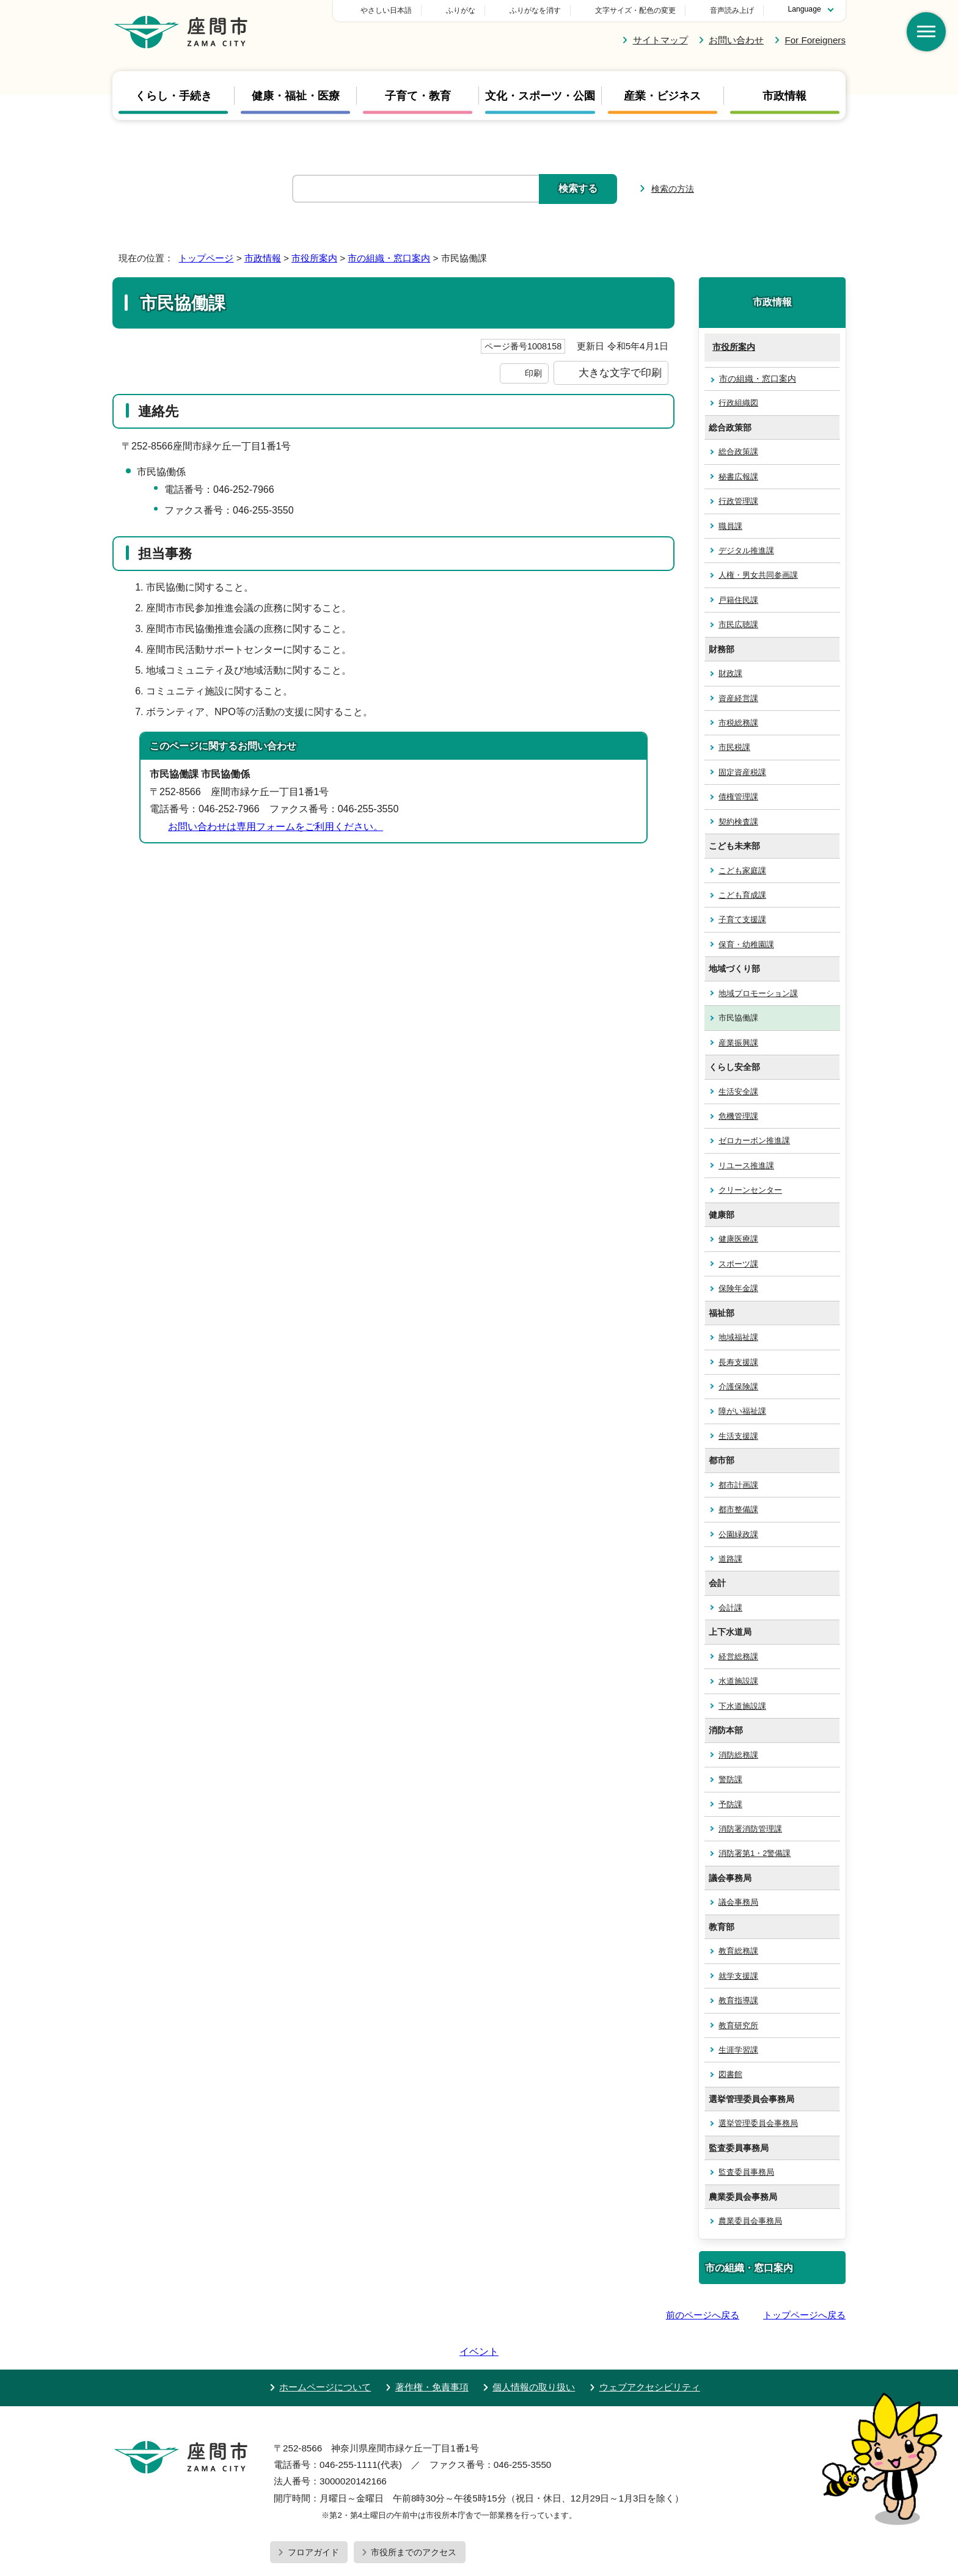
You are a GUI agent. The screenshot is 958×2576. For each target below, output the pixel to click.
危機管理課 (738, 1116)
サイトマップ (660, 40)
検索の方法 (672, 189)
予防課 (730, 1804)
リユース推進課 (746, 1165)
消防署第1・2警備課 (754, 1853)
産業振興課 (738, 1042)
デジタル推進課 (746, 550)
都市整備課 (738, 1509)
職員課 (730, 526)
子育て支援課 (742, 919)
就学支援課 (738, 1976)
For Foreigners (815, 40)
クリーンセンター (750, 1190)
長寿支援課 (738, 1362)
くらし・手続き (173, 95)
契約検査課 (738, 821)
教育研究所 (738, 2025)
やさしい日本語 (471, 10)
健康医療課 (738, 1238)
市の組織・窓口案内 (389, 258)
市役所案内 (314, 258)
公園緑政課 (738, 1534)
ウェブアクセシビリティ (649, 2352)
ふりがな (546, 10)
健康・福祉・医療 (296, 95)
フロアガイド (313, 2517)
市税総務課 (738, 722)
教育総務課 (738, 1951)
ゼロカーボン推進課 (754, 1140)
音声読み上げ (732, 10)
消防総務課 (738, 1754)
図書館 (730, 2074)
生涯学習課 (738, 2049)
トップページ (205, 258)
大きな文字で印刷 (620, 372)
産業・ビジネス (662, 95)
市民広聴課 (738, 624)
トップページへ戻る (804, 2315)
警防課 (730, 1779)
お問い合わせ (736, 40)
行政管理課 (738, 501)
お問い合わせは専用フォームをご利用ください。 (275, 826)
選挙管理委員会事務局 (758, 2123)
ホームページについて (325, 2352)
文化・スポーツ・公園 (540, 95)
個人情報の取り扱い (533, 2352)
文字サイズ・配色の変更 (635, 10)
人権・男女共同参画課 (758, 575)
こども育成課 (742, 895)
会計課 (730, 1607)
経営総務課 (738, 1656)
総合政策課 (738, 451)
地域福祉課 (738, 1337)
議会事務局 (738, 1902)
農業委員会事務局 (750, 2220)
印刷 (533, 373)
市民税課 (734, 747)
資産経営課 (738, 698)
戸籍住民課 (738, 600)
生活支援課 (738, 1436)
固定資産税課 (742, 772)
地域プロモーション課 (758, 993)
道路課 (730, 1558)
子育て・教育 (418, 95)
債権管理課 (738, 796)
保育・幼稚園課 (746, 944)
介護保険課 (738, 1386)
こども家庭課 (742, 870)
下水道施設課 (742, 1706)
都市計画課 (738, 1485)
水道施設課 (738, 1681)
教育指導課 (738, 2000)
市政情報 (784, 95)
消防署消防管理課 (750, 1828)
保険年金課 (738, 1288)
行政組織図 (738, 402)
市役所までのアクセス (413, 2517)
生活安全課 (738, 1091)
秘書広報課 (738, 476)
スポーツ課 (738, 1263)
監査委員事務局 (746, 2172)
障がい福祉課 (742, 1411)
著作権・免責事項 (432, 2352)
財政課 (730, 673)
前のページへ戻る (702, 2315)
